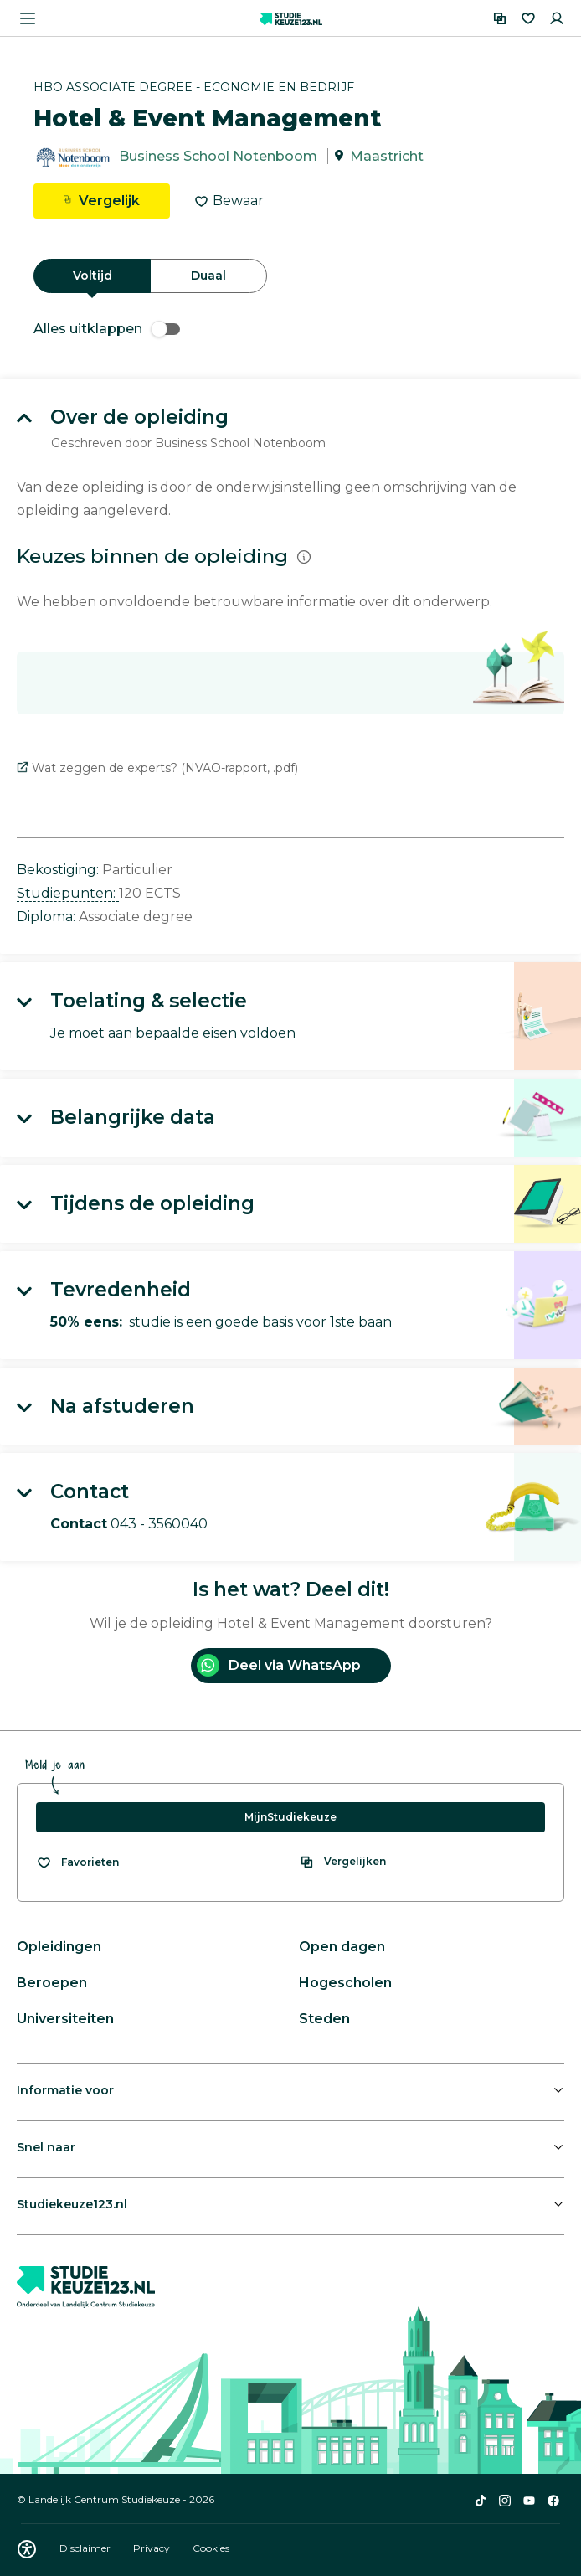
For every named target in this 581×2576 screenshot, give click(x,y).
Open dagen (342, 1947)
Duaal (208, 275)
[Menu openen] (27, 18)
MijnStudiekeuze (290, 1817)
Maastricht (387, 156)
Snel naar (46, 2147)
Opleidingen (59, 1947)
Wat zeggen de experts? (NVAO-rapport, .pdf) (157, 767)
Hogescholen (345, 1983)
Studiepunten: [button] (68, 893)
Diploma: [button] (48, 917)
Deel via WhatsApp (279, 1665)
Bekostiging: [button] (59, 870)
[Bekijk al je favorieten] (77, 1862)
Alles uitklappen (106, 329)
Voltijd (92, 275)
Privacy (152, 2548)
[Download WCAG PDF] (27, 2549)
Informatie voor (65, 2090)
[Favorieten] (528, 18)
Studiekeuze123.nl (72, 2204)
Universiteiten (65, 2019)
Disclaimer (86, 2548)
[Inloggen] (557, 18)
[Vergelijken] (500, 18)
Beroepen (52, 1983)
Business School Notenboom (218, 156)
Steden (324, 2019)
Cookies (211, 2548)
